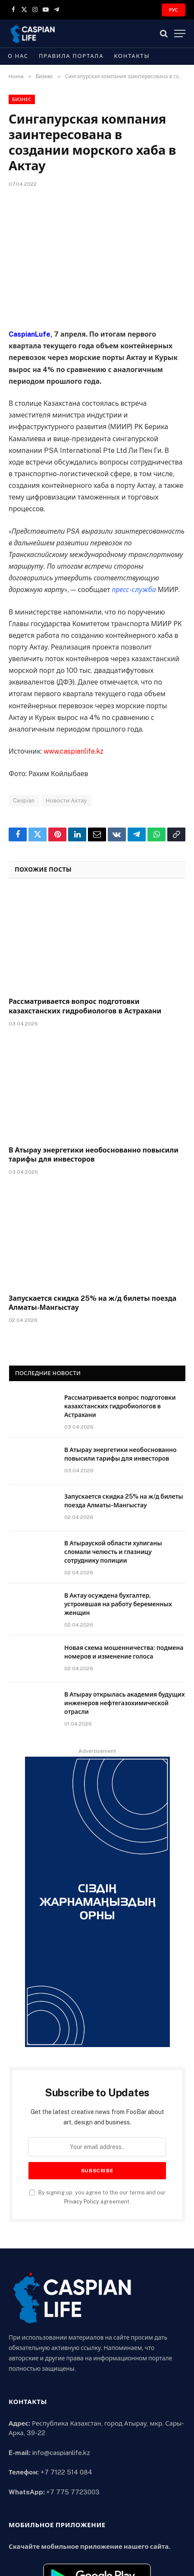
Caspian (24, 800)
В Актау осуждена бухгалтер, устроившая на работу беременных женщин (118, 1604)
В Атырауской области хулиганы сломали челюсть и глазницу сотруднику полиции (113, 1552)
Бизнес (21, 99)
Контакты (132, 56)
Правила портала (71, 56)
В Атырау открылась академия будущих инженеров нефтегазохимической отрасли (124, 1703)
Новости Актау (66, 800)
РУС (173, 10)
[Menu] (179, 33)
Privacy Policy (81, 2201)
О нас (18, 56)
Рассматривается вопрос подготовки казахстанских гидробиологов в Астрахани (120, 1406)
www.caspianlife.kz (73, 751)
